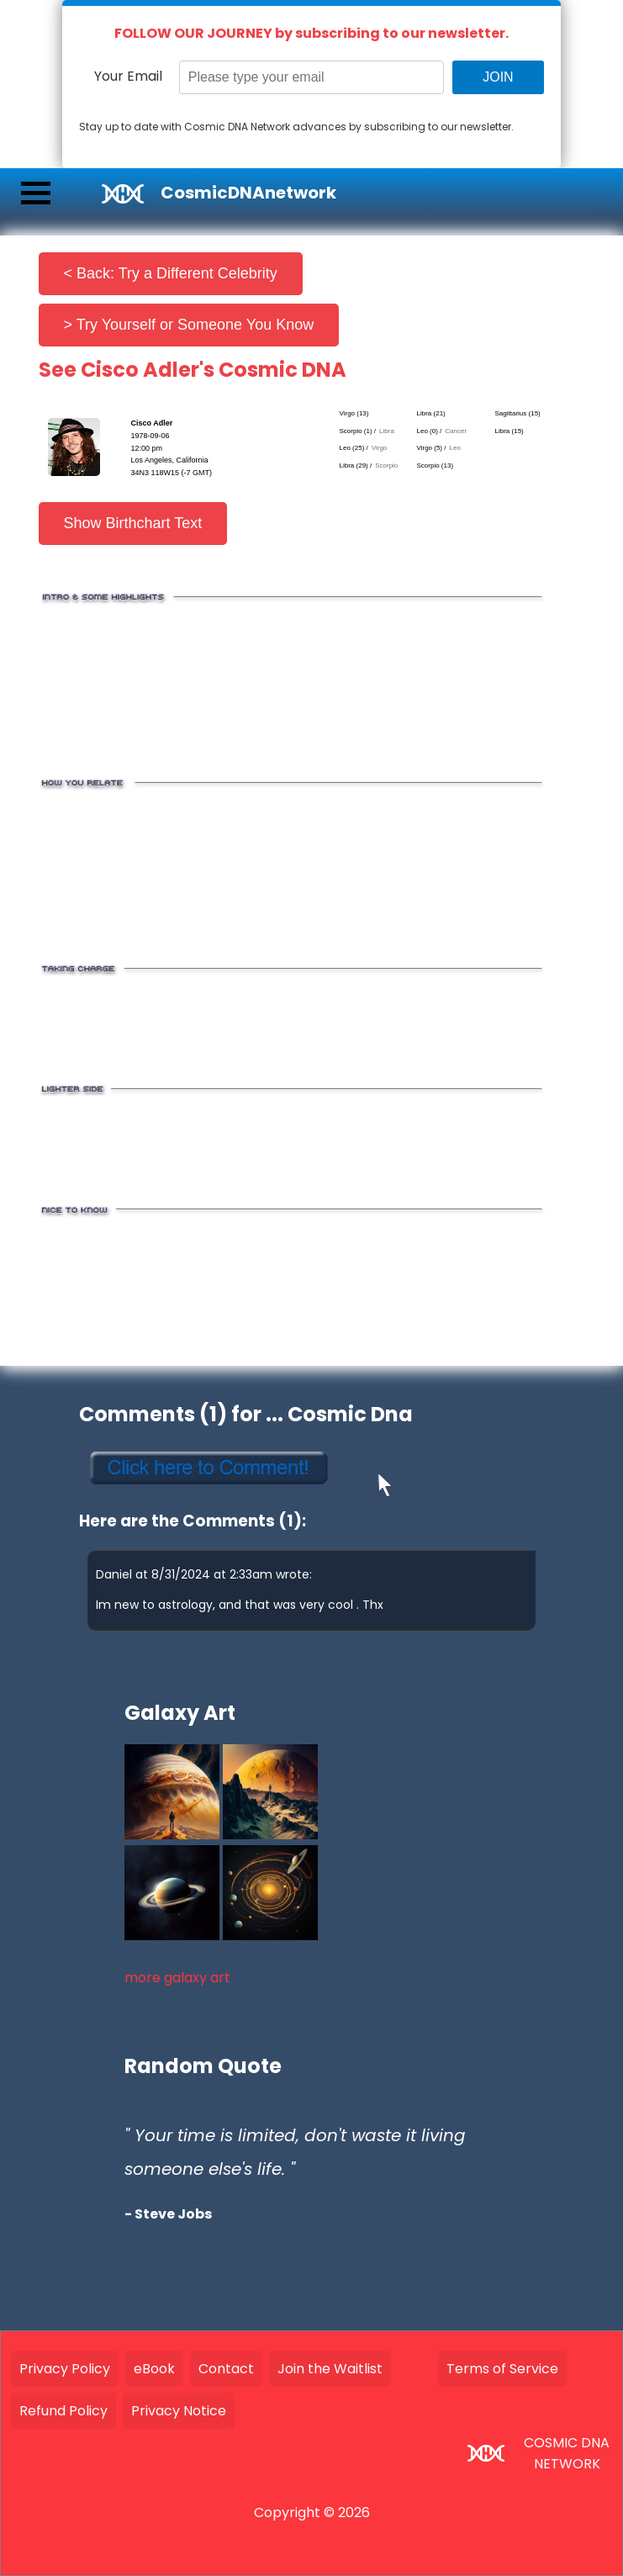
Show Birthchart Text (133, 523)
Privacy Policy (64, 2368)
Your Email (128, 76)
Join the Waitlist (330, 2368)
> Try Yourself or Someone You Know (189, 324)
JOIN (498, 77)
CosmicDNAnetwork (248, 192)
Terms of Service (502, 2368)
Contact (226, 2368)
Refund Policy (63, 2410)
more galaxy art (177, 1977)
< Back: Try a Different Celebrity (170, 273)
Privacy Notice (178, 2410)
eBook (154, 2368)
